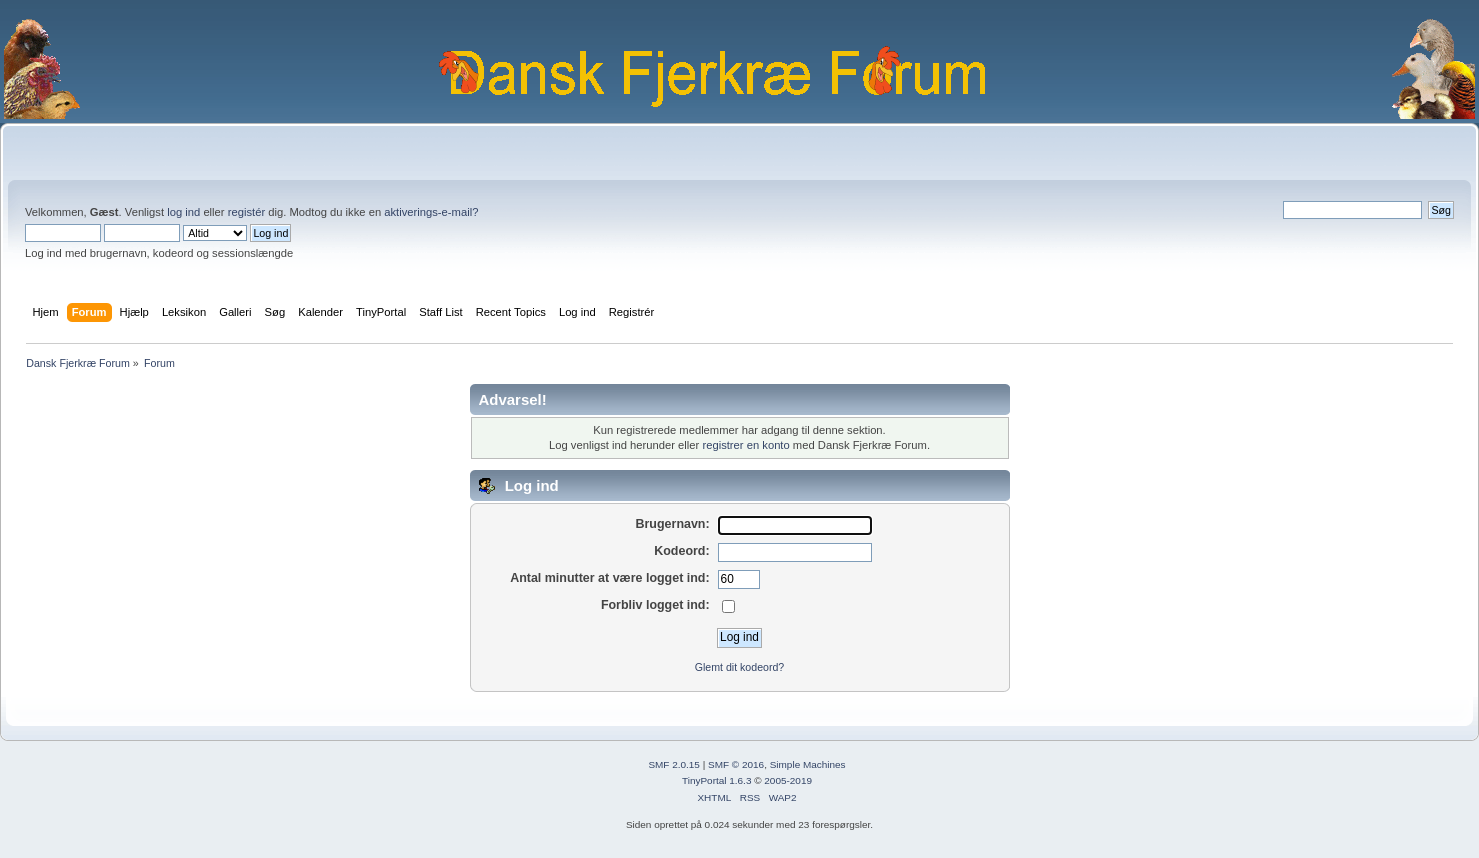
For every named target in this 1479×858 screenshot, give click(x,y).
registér (246, 212)
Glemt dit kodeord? (740, 667)
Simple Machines (808, 764)
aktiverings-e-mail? (431, 212)
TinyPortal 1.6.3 (716, 780)
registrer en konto (745, 445)
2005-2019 (788, 780)
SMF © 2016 (736, 764)
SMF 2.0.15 (674, 764)
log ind (183, 212)
